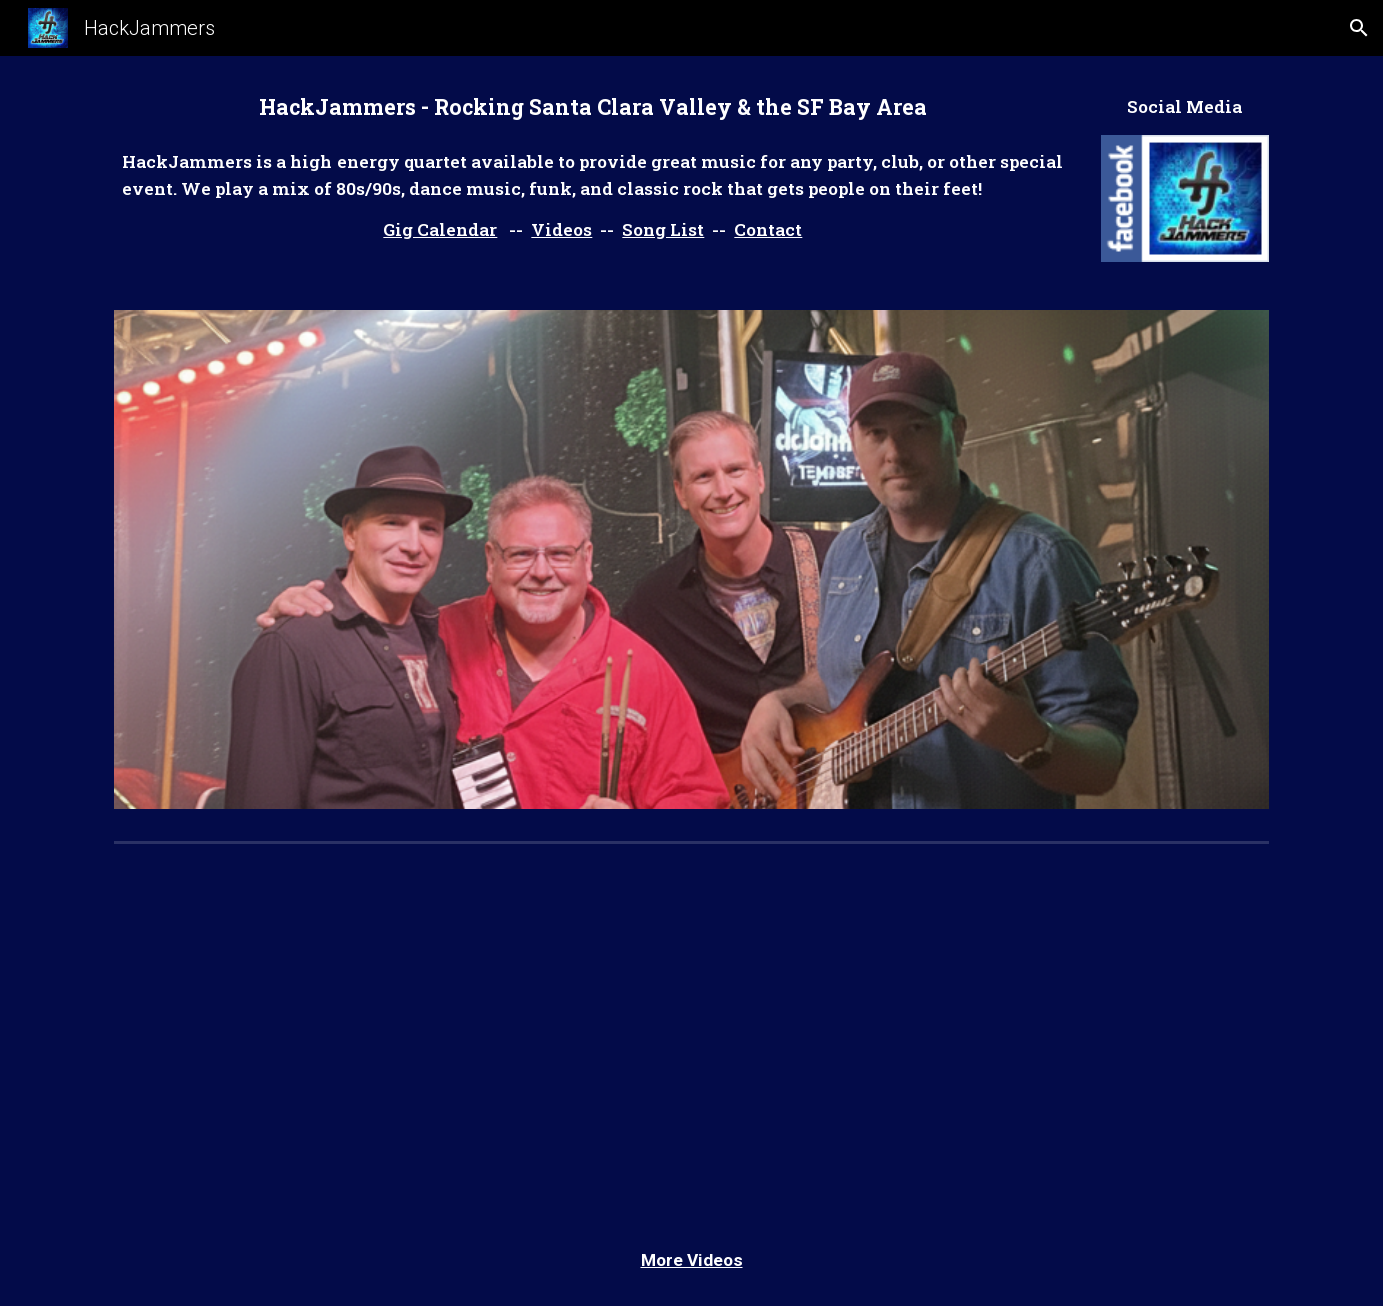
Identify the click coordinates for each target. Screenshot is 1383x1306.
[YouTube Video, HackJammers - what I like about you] (987, 1033)
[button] (1359, 28)
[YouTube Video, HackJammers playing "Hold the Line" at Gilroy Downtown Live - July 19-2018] (395, 1033)
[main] (592, 107)
